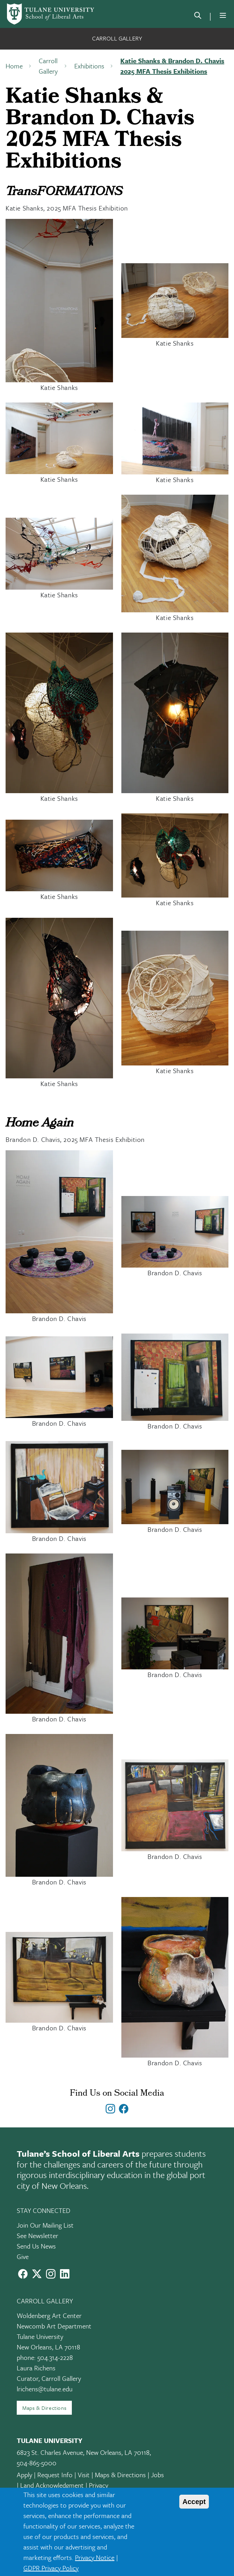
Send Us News (36, 2246)
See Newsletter (37, 2235)
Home (14, 66)
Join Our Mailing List (45, 2225)
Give (23, 2256)
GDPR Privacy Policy (50, 2568)
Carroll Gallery (117, 38)
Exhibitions (89, 66)
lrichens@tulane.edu (45, 2388)
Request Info (55, 2474)
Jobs (157, 2474)
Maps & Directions (44, 2408)
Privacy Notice (94, 2557)
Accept (194, 2501)
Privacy (98, 2485)
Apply (24, 2474)
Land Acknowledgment (52, 2485)
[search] (198, 16)
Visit (84, 2474)
